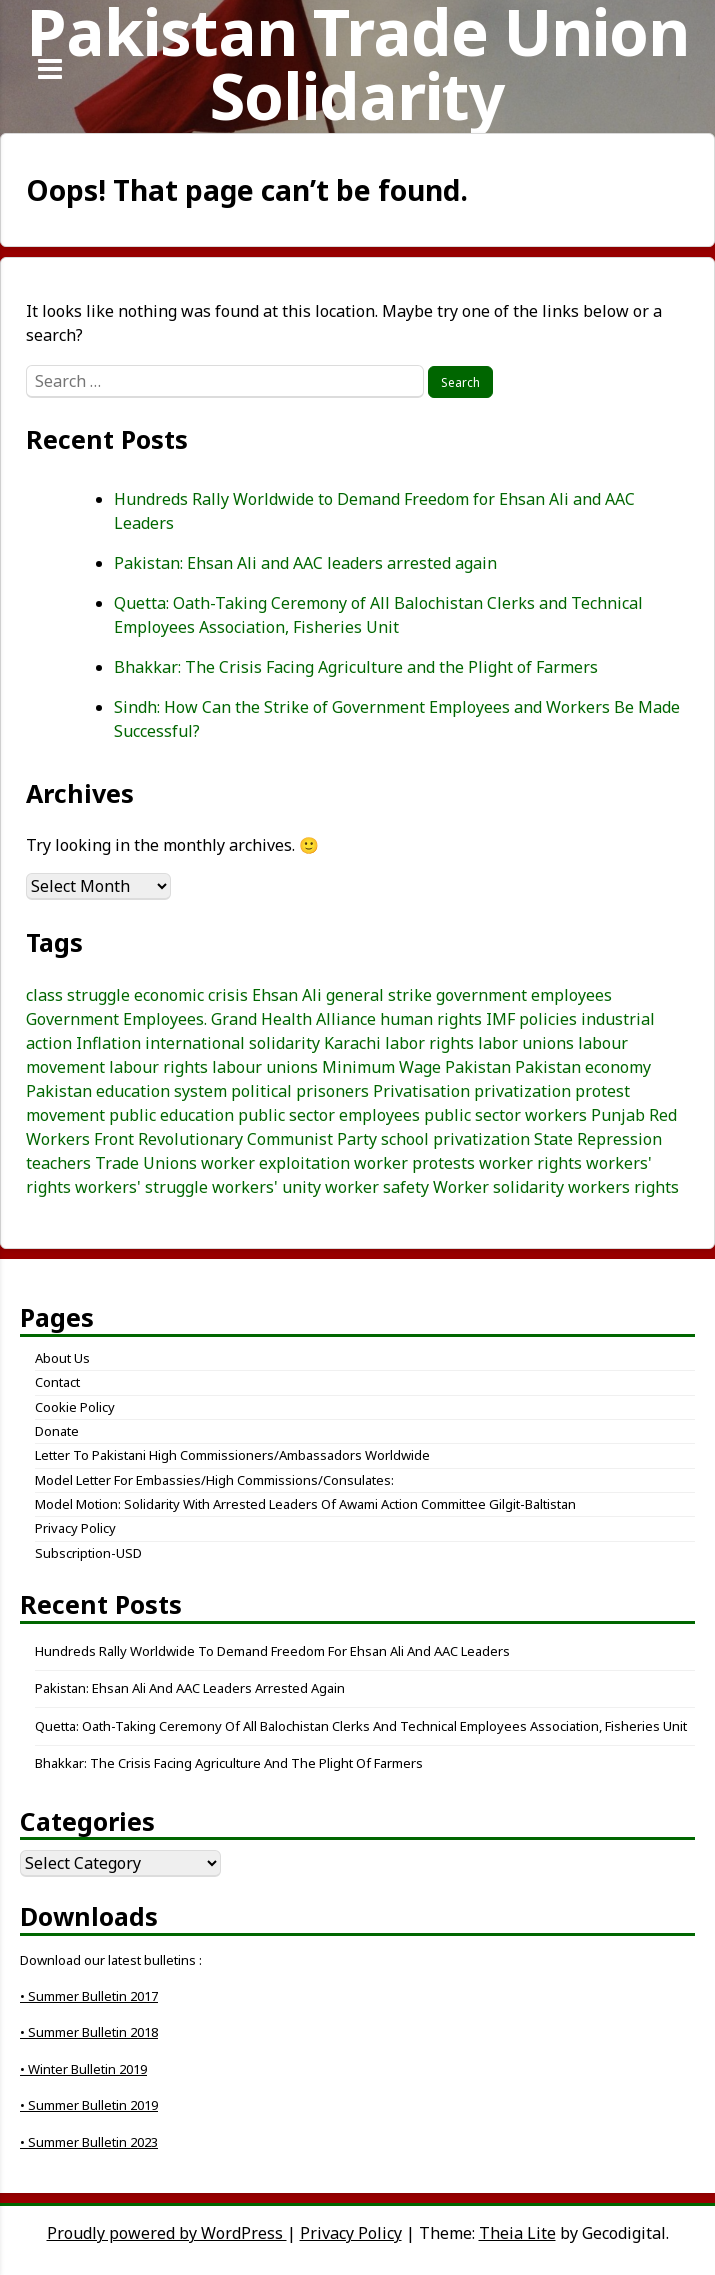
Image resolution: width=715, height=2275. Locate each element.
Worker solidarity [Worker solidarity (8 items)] (498, 1187)
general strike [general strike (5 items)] (379, 995)
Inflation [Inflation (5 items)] (108, 1043)
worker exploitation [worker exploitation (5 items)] (275, 1163)
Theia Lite (517, 2233)
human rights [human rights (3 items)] (431, 1019)
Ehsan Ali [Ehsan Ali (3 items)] (287, 995)
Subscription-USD (88, 1553)
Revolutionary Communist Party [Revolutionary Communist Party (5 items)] (257, 1139)
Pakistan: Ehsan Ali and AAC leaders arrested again (305, 563)
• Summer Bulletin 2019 (89, 2105)
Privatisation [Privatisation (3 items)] (421, 1091)
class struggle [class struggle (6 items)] (78, 995)
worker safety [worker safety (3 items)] (377, 1187)
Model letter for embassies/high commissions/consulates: (214, 1480)
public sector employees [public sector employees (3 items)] (329, 1115)
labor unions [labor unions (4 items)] (526, 1043)
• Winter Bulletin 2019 (83, 2069)
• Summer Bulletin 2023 (89, 2142)
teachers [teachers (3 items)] (58, 1163)
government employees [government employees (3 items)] (524, 995)
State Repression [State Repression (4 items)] (598, 1139)
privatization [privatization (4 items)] (522, 1091)
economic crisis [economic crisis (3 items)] (191, 995)
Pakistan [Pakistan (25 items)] (478, 1067)
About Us (62, 1358)
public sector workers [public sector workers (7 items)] (505, 1115)
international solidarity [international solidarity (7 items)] (232, 1043)
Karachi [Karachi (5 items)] (352, 1043)
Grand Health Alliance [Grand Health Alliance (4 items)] (293, 1019)
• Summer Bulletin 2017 (89, 1996)
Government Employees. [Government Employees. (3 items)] (116, 1019)
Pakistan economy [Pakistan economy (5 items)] (583, 1067)
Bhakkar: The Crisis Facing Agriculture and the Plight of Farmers (356, 667)
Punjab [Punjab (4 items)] (618, 1115)
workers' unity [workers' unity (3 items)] (266, 1187)
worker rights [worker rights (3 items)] (530, 1163)
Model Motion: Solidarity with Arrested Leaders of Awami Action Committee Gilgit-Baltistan (305, 1504)
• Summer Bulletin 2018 (89, 2032)
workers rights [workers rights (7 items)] (623, 1187)
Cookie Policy (75, 1407)
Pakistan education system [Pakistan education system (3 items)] (126, 1091)
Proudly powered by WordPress (167, 2233)
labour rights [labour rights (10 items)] (158, 1067)
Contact (57, 1382)
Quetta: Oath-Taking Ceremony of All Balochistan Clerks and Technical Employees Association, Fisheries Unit (361, 1726)
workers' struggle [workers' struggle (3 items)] (141, 1187)
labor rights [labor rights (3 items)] (429, 1043)
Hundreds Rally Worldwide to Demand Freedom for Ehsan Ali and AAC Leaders (272, 1651)
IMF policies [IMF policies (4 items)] (531, 1019)
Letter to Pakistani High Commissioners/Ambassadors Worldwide (232, 1455)
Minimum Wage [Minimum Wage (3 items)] (381, 1067)
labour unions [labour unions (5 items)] (265, 1067)
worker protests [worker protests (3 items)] (414, 1163)
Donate (57, 1431)
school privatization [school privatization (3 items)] (455, 1139)
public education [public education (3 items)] (171, 1115)
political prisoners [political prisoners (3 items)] (300, 1091)
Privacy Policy (75, 1528)
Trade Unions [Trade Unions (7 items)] (146, 1163)
